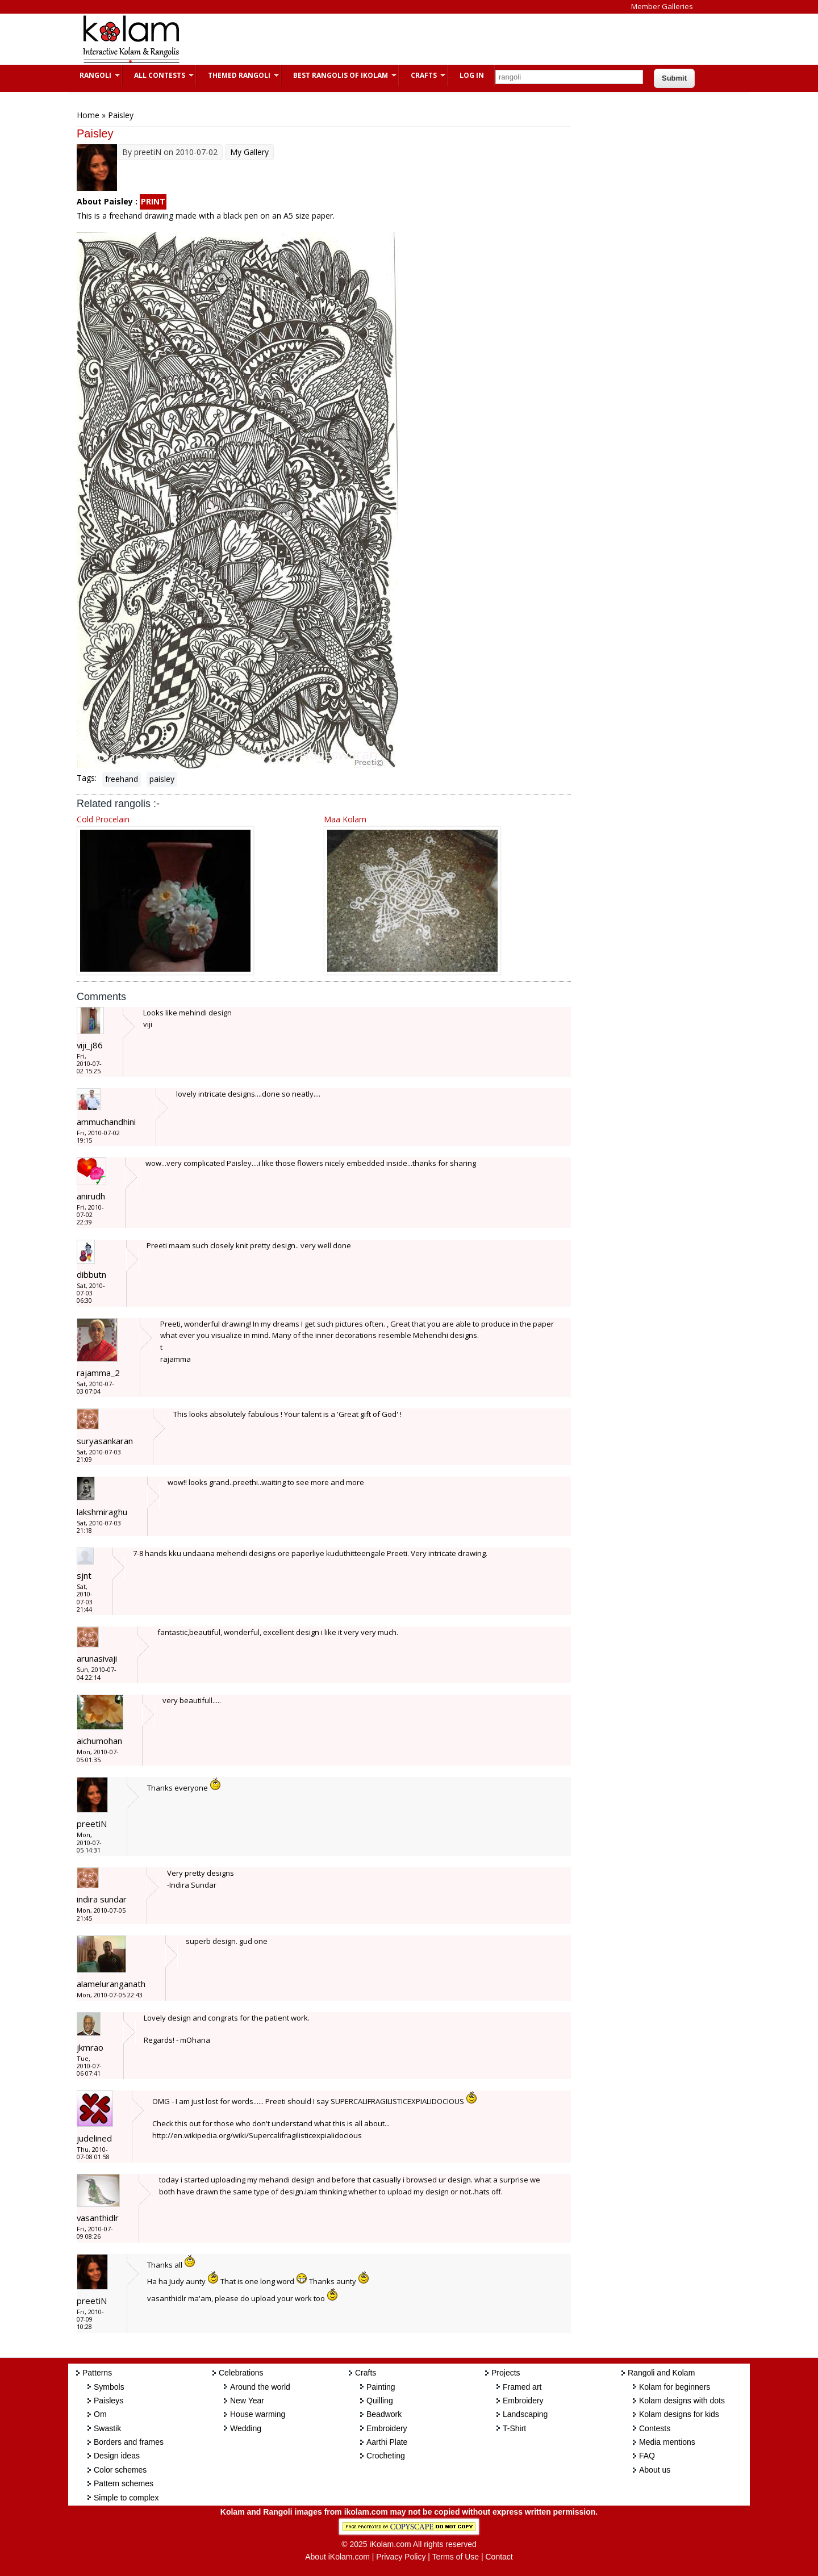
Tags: (87, 777)
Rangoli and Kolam (661, 2372)
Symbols (109, 2386)
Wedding (245, 2428)
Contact (498, 2556)
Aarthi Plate (386, 2442)
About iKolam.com (337, 2556)
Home (88, 115)
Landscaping (525, 2414)
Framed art (522, 2386)
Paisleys (108, 2400)
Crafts (422, 75)
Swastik (107, 2428)
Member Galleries (662, 6)
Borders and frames (129, 2442)
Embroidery (386, 2428)
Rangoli (94, 75)
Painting (380, 2386)
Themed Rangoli (238, 75)
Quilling (379, 2400)
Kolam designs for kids (679, 2414)
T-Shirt (514, 2428)
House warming (257, 2414)
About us (654, 2469)
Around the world (260, 2386)
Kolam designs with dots (682, 2400)
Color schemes (120, 2469)
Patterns (97, 2372)
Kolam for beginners (674, 2386)
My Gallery (249, 152)
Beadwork (384, 2414)
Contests (654, 2428)
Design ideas (117, 2455)
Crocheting (385, 2455)
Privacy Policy (400, 2556)
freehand (121, 778)
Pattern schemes (123, 2483)
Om (100, 2414)
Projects (505, 2372)
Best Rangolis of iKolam (339, 75)
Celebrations (241, 2372)
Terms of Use (455, 2556)
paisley (161, 778)
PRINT (153, 201)
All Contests (158, 75)
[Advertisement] (400, 39)
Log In (472, 75)
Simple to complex (126, 2497)
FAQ (647, 2455)
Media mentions (667, 2442)
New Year (247, 2400)
